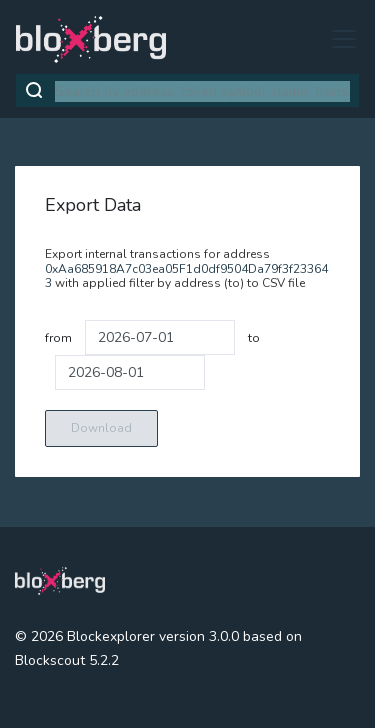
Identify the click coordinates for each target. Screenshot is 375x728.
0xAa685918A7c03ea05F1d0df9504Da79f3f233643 (186, 276)
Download (101, 428)
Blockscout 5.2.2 (67, 660)
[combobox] (202, 91)
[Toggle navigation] (338, 39)
